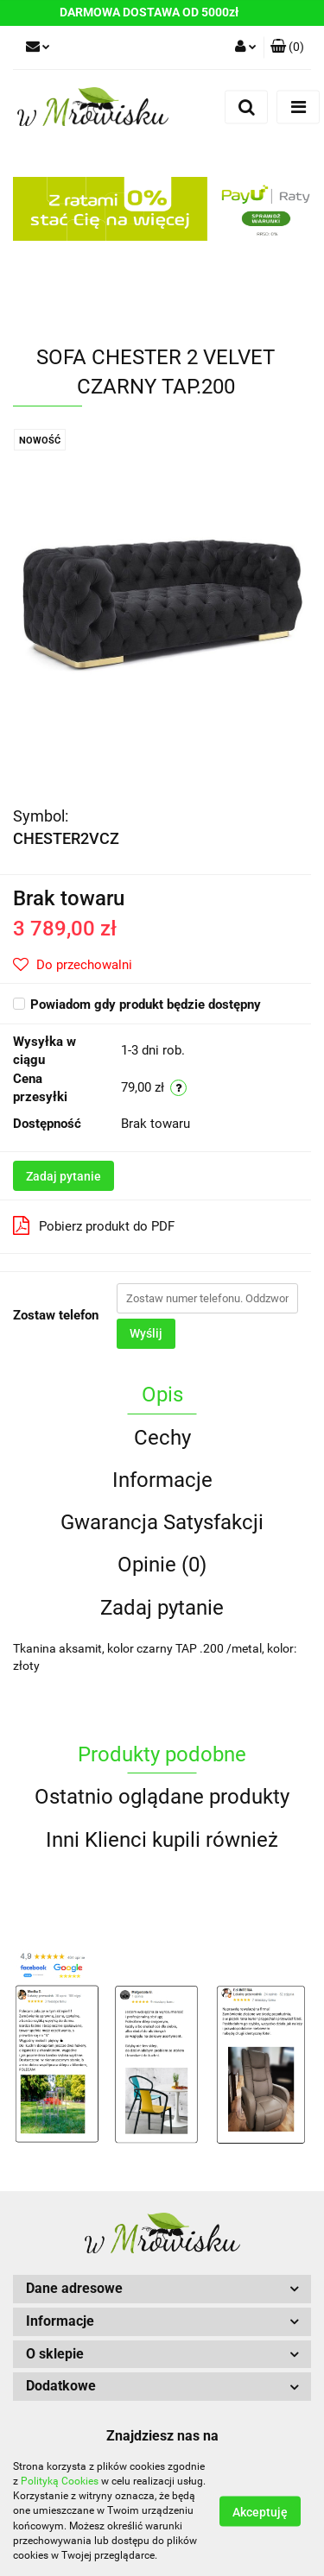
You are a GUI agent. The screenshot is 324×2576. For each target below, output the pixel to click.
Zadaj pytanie (63, 1176)
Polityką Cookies (59, 2481)
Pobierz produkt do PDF (94, 1225)
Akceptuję (260, 2512)
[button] (287, 47)
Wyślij (146, 1333)
